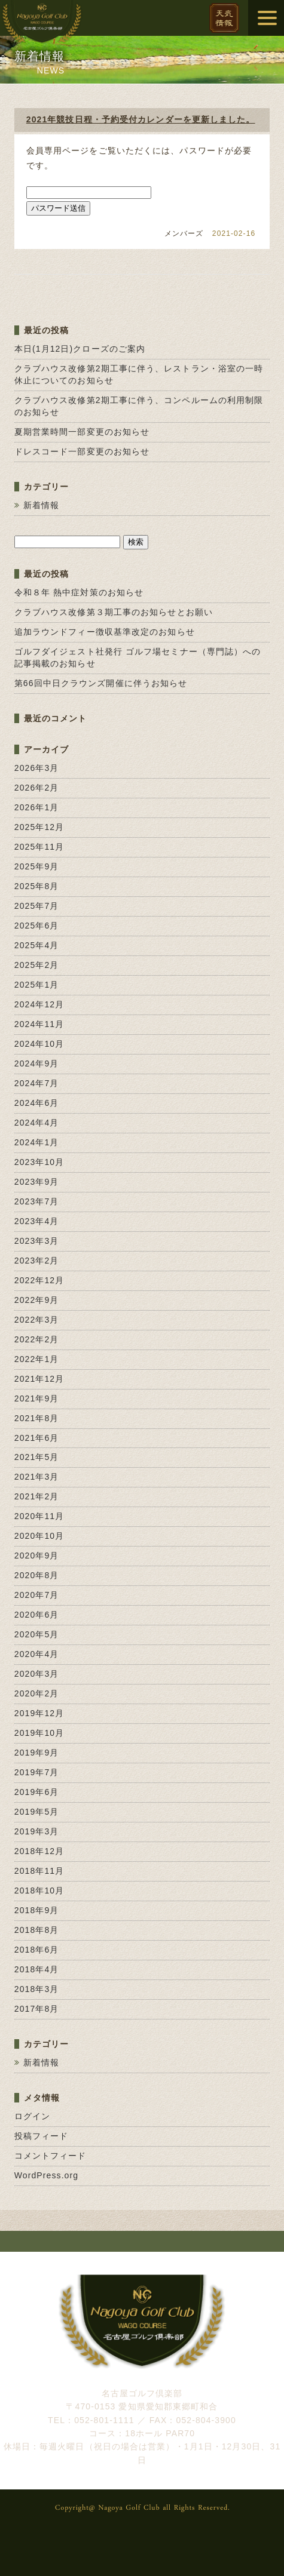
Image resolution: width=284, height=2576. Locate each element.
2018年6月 (36, 1949)
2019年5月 (36, 1811)
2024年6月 (36, 1103)
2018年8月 (36, 1930)
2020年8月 (36, 1575)
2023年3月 (36, 1241)
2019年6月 (36, 1792)
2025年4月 (36, 945)
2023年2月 (36, 1260)
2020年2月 (36, 1693)
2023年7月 (36, 1201)
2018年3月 (36, 1989)
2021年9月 (36, 1398)
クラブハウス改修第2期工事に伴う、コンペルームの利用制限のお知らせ (139, 406)
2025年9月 (36, 866)
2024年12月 (39, 1004)
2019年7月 (36, 1772)
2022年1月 (36, 1359)
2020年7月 (36, 1595)
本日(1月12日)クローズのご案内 (79, 348)
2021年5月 (36, 1457)
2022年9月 (36, 1300)
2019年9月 (36, 1752)
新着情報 (41, 505)
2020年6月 (36, 1614)
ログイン (32, 2116)
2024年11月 (39, 1024)
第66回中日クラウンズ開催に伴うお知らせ (101, 683)
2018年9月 (36, 1910)
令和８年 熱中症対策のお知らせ (78, 592)
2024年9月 (36, 1063)
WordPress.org (46, 2175)
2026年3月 (36, 768)
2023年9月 (36, 1181)
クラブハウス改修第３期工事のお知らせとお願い (113, 612)
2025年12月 (39, 827)
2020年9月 (36, 1555)
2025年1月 (36, 984)
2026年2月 (36, 787)
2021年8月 (36, 1418)
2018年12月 (39, 1851)
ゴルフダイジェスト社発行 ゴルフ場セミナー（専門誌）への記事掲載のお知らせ (137, 657)
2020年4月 (36, 1654)
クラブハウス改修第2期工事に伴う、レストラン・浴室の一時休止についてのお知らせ (139, 374)
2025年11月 (39, 847)
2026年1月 (36, 807)
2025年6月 (36, 925)
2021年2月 (36, 1496)
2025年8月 (36, 886)
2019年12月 (39, 1713)
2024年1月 (36, 1142)
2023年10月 (39, 1162)
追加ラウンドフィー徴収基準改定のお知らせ (104, 632)
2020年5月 (36, 1634)
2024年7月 (36, 1083)
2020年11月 (39, 1516)
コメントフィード (50, 2155)
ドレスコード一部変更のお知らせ (82, 451)
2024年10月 (39, 1044)
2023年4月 (36, 1221)
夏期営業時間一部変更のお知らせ (82, 431)
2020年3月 (36, 1674)
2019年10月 (39, 1733)
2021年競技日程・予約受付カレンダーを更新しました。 (140, 119)
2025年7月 (36, 906)
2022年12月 (39, 1280)
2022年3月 (36, 1319)
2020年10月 (39, 1536)
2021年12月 (39, 1379)
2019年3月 (36, 1831)
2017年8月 (36, 2009)
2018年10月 (39, 1890)
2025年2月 (36, 965)
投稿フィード (41, 2136)
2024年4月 (36, 1122)
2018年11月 (39, 1871)
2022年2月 (36, 1339)
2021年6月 (36, 1438)
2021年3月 (36, 1476)
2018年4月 (36, 1969)
